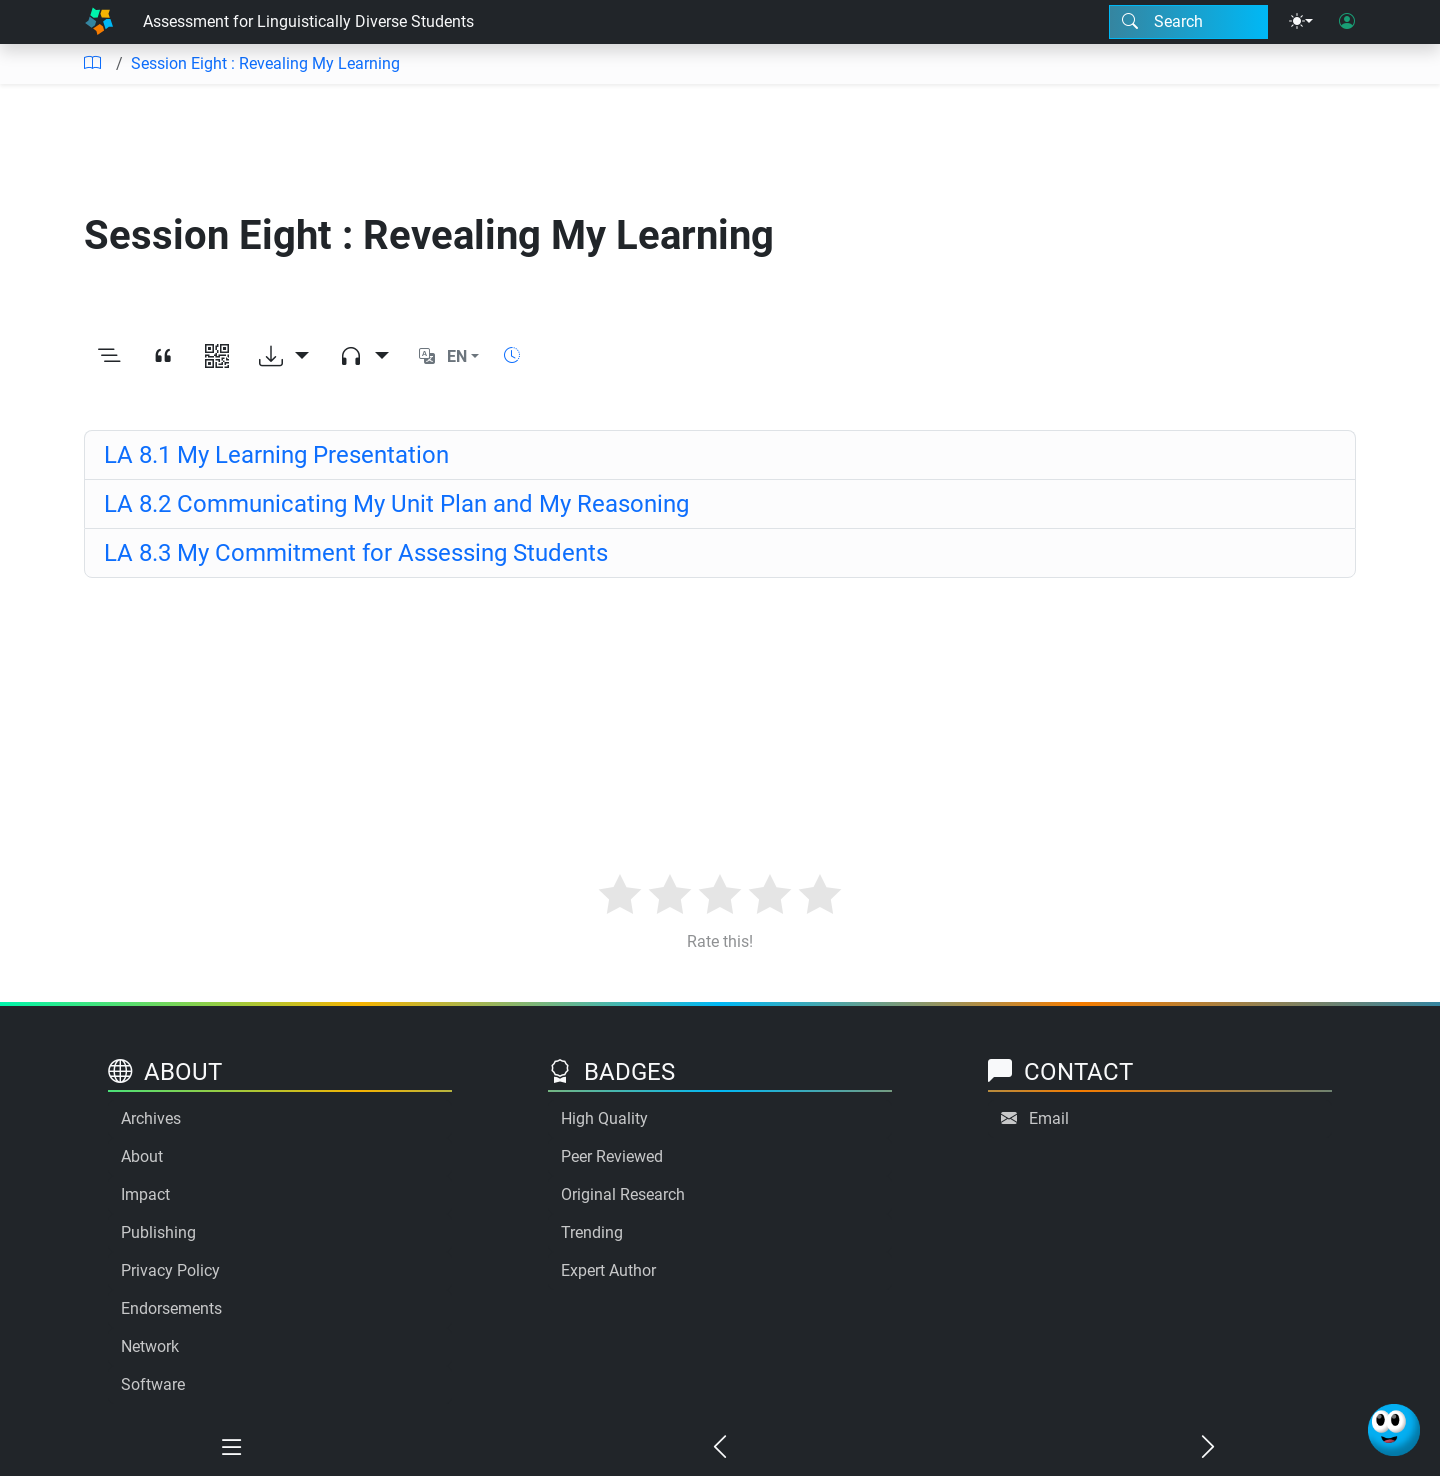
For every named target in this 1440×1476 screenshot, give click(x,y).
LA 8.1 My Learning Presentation (276, 455)
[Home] (99, 22)
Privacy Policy (170, 1270)
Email (1049, 1118)
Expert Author (608, 1270)
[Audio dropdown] (364, 357)
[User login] (1347, 22)
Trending (592, 1232)
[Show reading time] (512, 355)
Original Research (623, 1194)
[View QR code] (217, 357)
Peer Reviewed (612, 1156)
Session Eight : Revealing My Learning (265, 63)
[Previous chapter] (720, 1448)
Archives (151, 1118)
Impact (145, 1194)
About (142, 1156)
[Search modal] (1188, 22)
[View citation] (163, 357)
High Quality (604, 1118)
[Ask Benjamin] (1394, 1430)
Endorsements (171, 1308)
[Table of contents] (92, 64)
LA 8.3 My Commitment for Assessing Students (356, 553)
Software (153, 1384)
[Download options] (284, 357)
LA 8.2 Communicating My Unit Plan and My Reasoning (396, 504)
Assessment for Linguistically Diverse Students (308, 21)
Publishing (158, 1232)
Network (150, 1346)
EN (457, 356)
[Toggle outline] (109, 357)
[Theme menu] (1301, 22)
